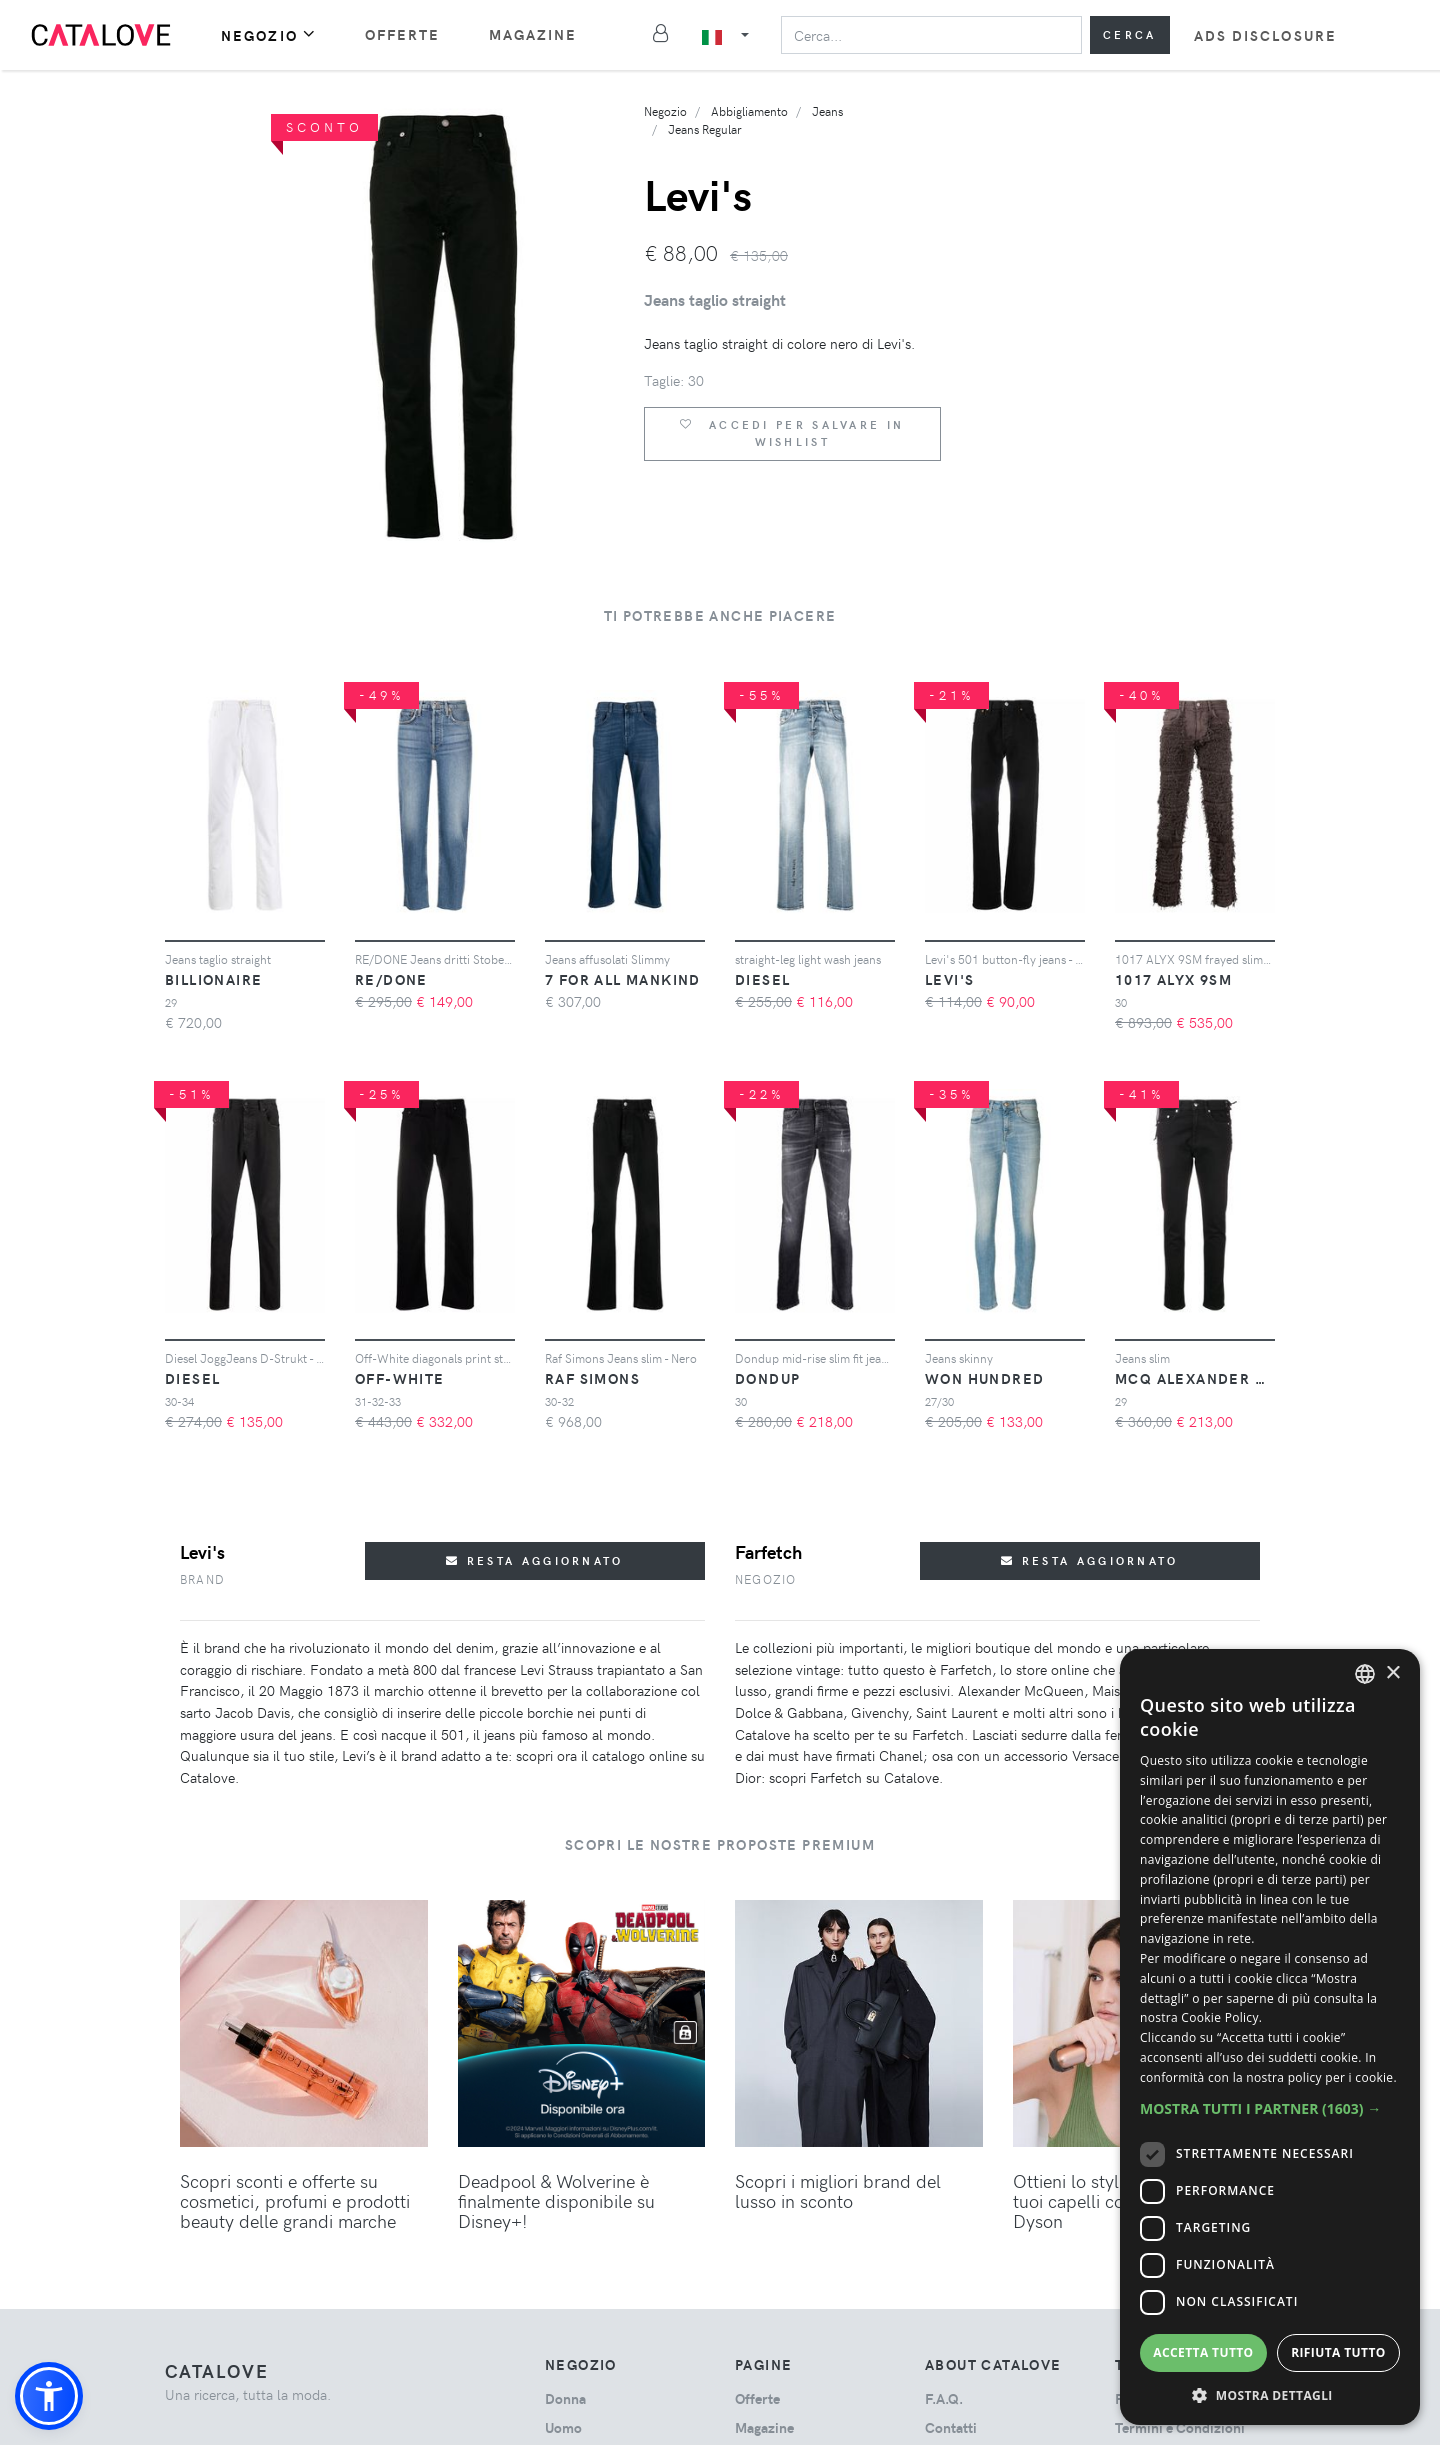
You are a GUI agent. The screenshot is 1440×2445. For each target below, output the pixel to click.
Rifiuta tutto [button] (1338, 2352)
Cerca (1130, 34)
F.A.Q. (944, 2398)
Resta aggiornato (534, 1560)
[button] (49, 2396)
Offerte (403, 34)
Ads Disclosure (1265, 35)
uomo (563, 2427)
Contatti (951, 2427)
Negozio (269, 34)
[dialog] (1270, 2037)
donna (565, 2398)
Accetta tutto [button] (1203, 2352)
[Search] (931, 35)
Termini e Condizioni (1180, 2427)
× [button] (1392, 1673)
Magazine (533, 34)
